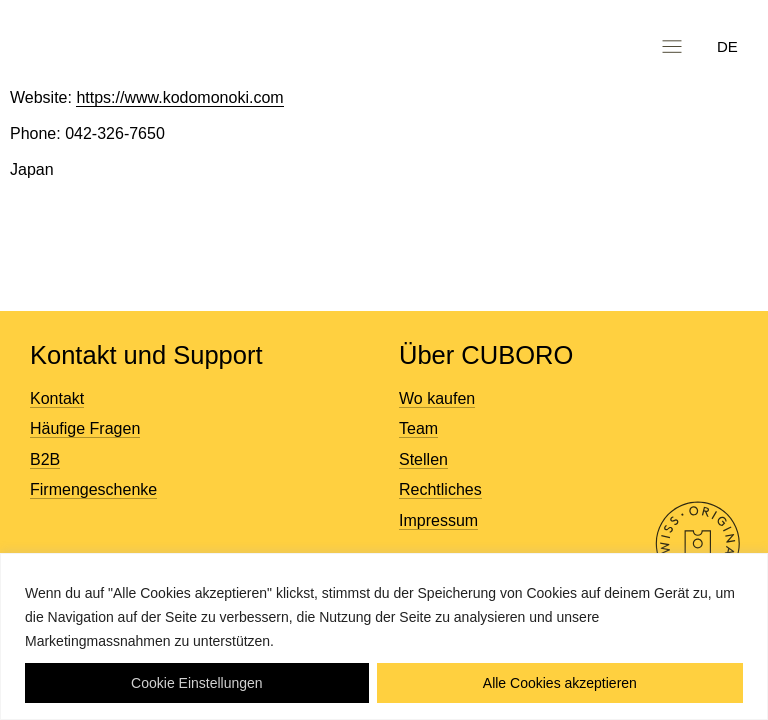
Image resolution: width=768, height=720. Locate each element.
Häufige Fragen (85, 428)
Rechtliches (440, 489)
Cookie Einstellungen (197, 683)
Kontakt (57, 398)
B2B (45, 459)
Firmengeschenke (93, 489)
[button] (671, 46)
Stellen (423, 459)
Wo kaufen (437, 398)
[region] (384, 636)
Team (418, 428)
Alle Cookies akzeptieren (560, 683)
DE (727, 46)
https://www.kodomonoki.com (179, 97)
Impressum (438, 520)
